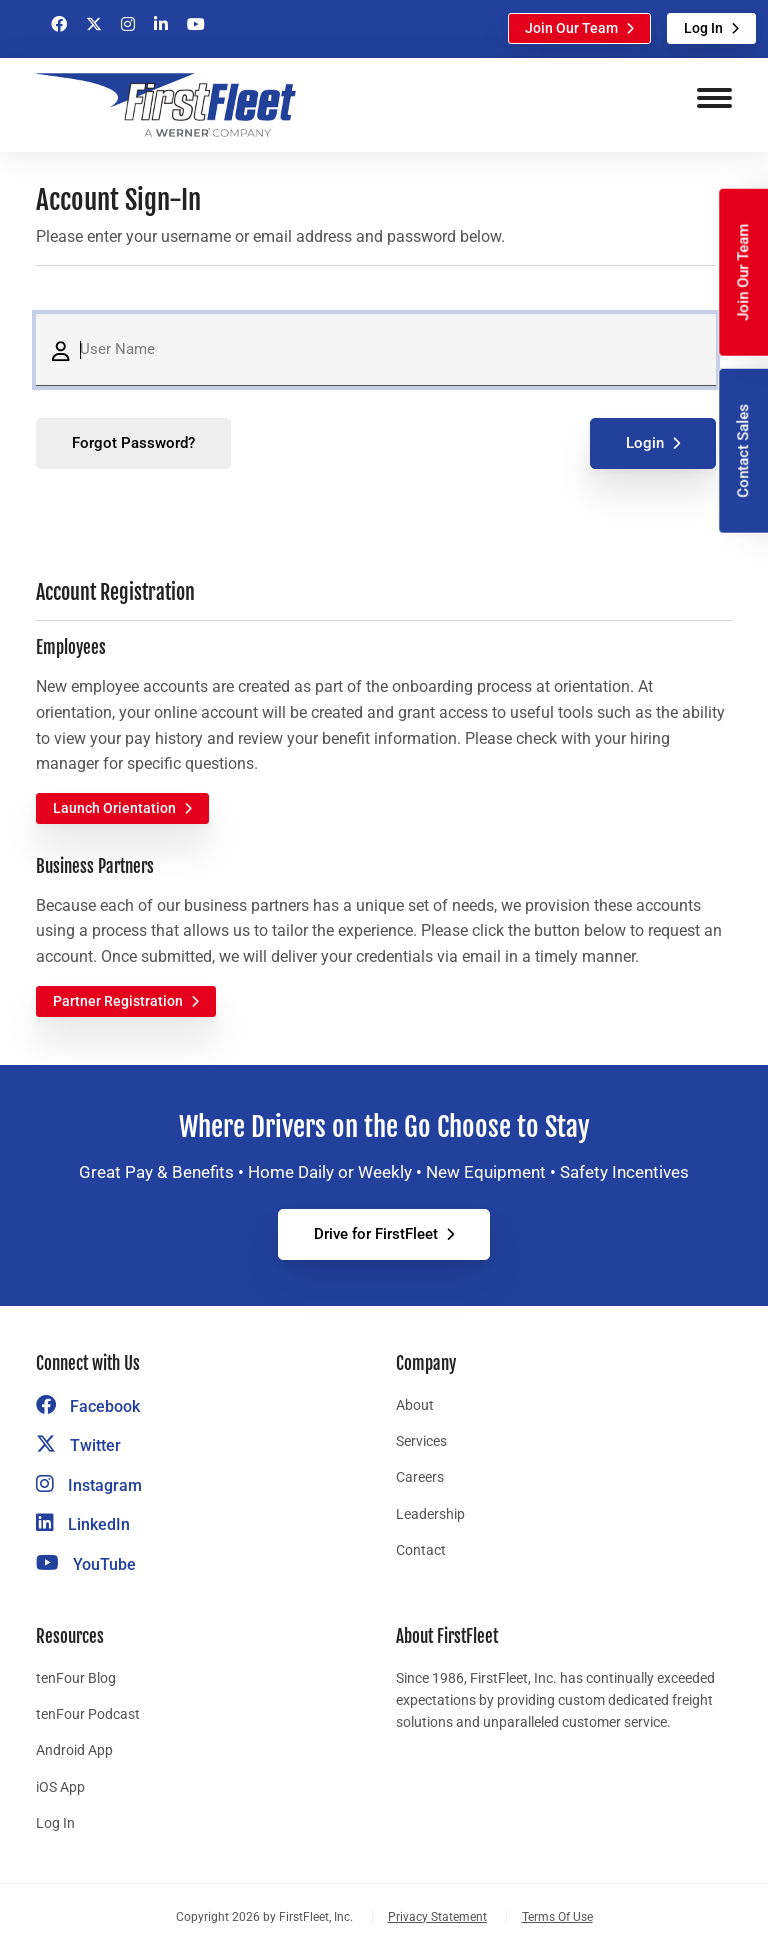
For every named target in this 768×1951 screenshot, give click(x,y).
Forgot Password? (133, 443)
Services (421, 1441)
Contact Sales (743, 451)
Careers (420, 1477)
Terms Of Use (557, 1917)
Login (645, 443)
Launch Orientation (114, 808)
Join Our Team (571, 28)
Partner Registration (118, 1001)
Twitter (78, 1445)
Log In (703, 28)
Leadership (430, 1514)
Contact (421, 1550)
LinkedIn (83, 1524)
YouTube (86, 1564)
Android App (74, 1750)
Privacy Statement (437, 1917)
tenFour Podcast (88, 1714)
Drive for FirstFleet (376, 1234)
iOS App (60, 1787)
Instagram (89, 1485)
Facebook (88, 1406)
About (415, 1405)
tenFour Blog (76, 1678)
